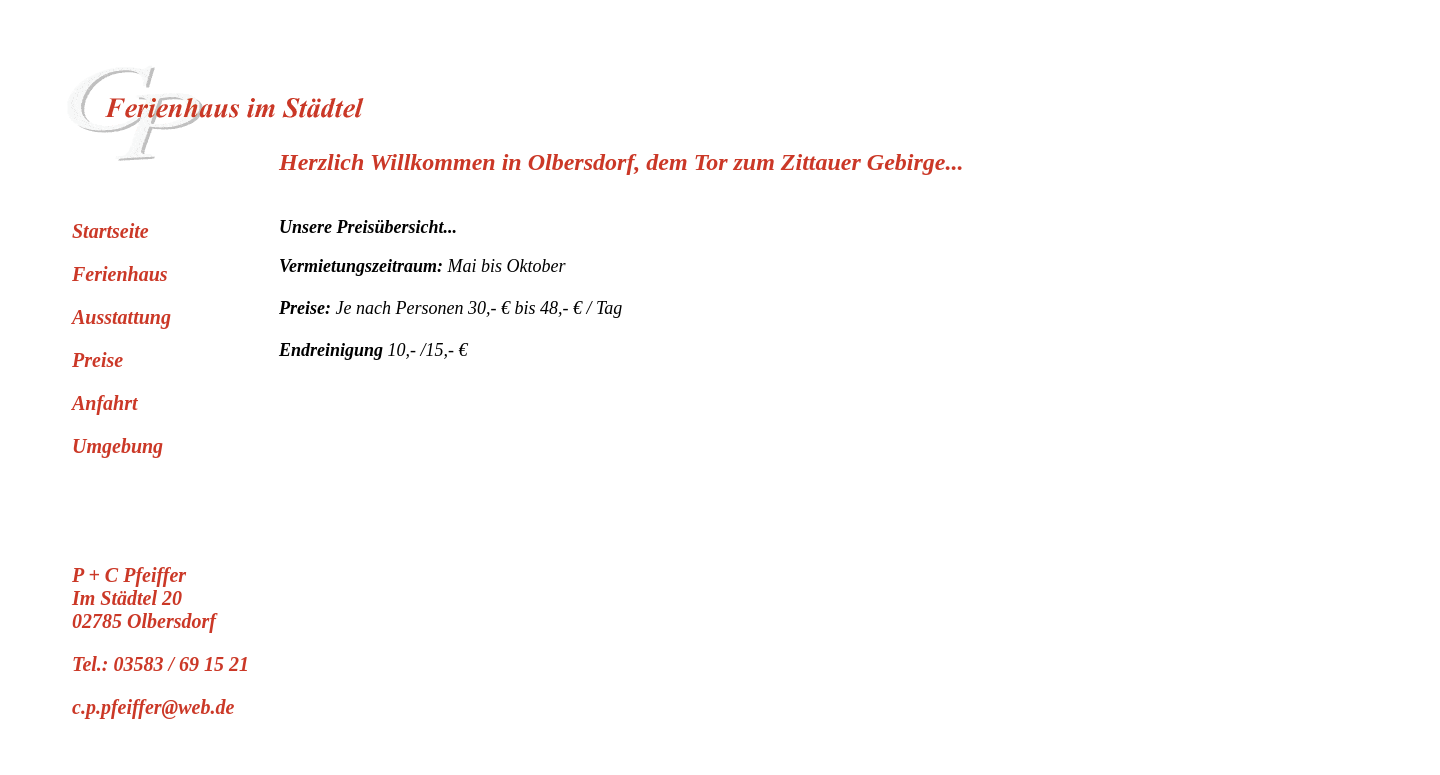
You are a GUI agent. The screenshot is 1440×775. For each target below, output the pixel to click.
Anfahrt (105, 403)
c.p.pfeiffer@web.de (153, 707)
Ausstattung (121, 317)
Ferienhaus (120, 274)
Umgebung (117, 446)
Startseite (110, 231)
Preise (97, 360)
